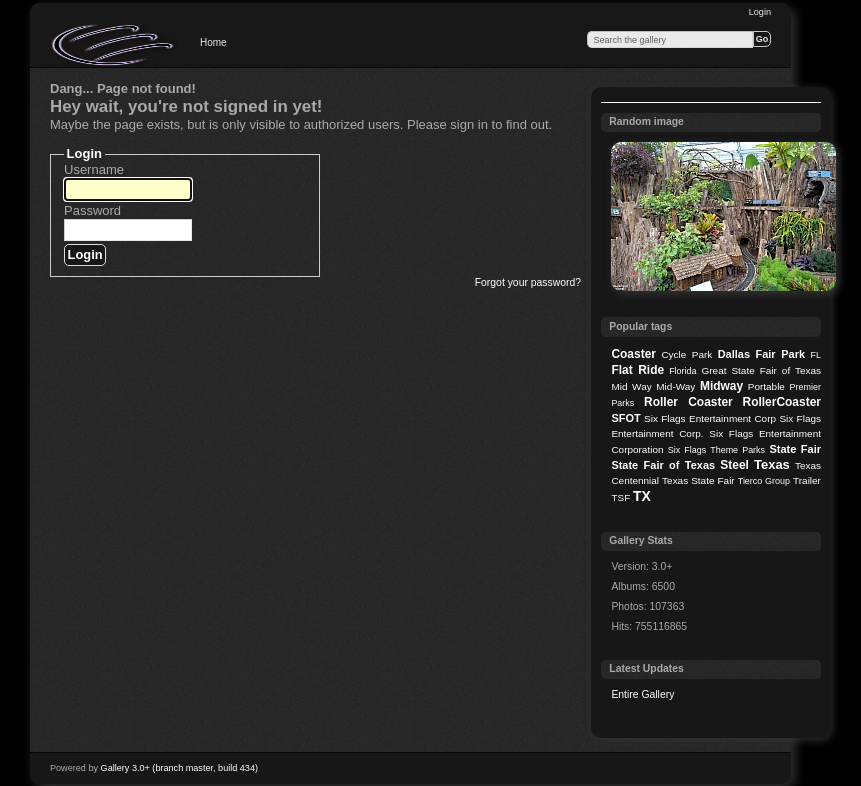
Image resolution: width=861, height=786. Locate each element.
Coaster (633, 354)
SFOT (625, 418)
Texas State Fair (698, 480)
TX (642, 496)
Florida (682, 371)
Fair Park (780, 354)
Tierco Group (764, 481)
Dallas (734, 354)
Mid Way (631, 386)
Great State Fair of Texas (761, 370)
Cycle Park (686, 354)
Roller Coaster (688, 402)
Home (213, 42)
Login (760, 12)
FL (816, 355)
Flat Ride (637, 370)
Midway (721, 386)
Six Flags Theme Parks (716, 450)
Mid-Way (675, 386)
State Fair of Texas (663, 465)
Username (94, 169)
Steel (734, 465)
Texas (772, 464)
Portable (766, 386)
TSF (620, 497)
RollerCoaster (781, 402)
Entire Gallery (642, 694)
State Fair (795, 449)
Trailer (807, 480)
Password (92, 210)
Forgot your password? (528, 282)
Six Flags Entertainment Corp (710, 418)
